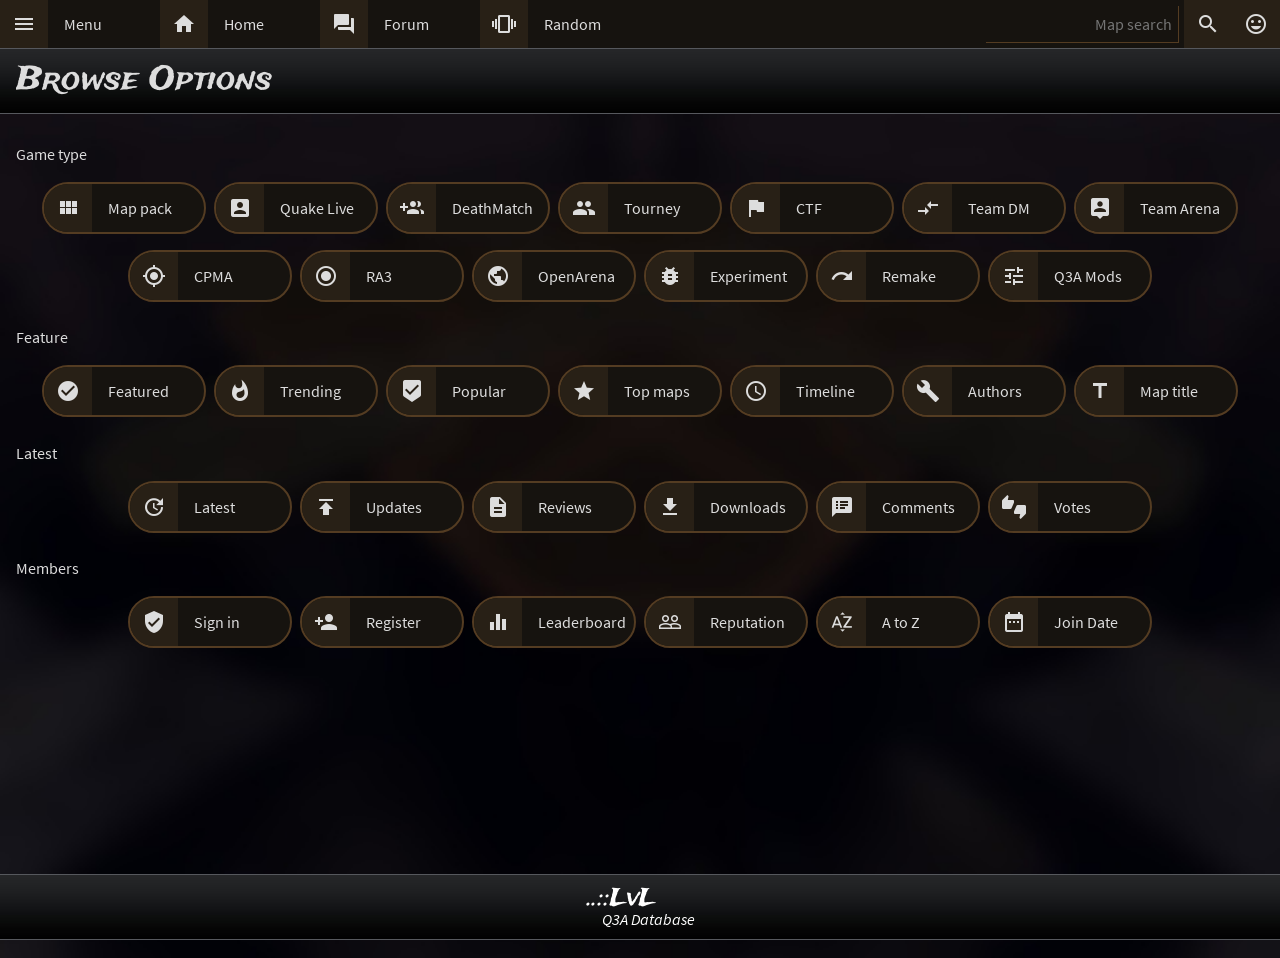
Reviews (565, 507)
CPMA (213, 276)
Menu (83, 24)
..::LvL (621, 898)
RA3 (379, 276)
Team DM (999, 208)
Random (572, 24)
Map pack (140, 208)
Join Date (1086, 622)
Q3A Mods (1088, 276)
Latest (214, 507)
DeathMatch (492, 208)
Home (244, 24)
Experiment (748, 276)
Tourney (652, 208)
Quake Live (317, 208)
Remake (909, 276)
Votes (1072, 507)
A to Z (901, 622)
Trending (310, 391)
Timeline (825, 391)
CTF (809, 208)
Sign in (217, 622)
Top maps (657, 391)
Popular (479, 391)
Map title (1169, 391)
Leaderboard (582, 622)
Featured (138, 391)
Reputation (747, 622)
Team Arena (1180, 208)
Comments (918, 507)
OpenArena (576, 276)
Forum (406, 24)
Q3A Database (648, 919)
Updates (394, 507)
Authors (995, 391)
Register (393, 622)
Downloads (748, 507)
